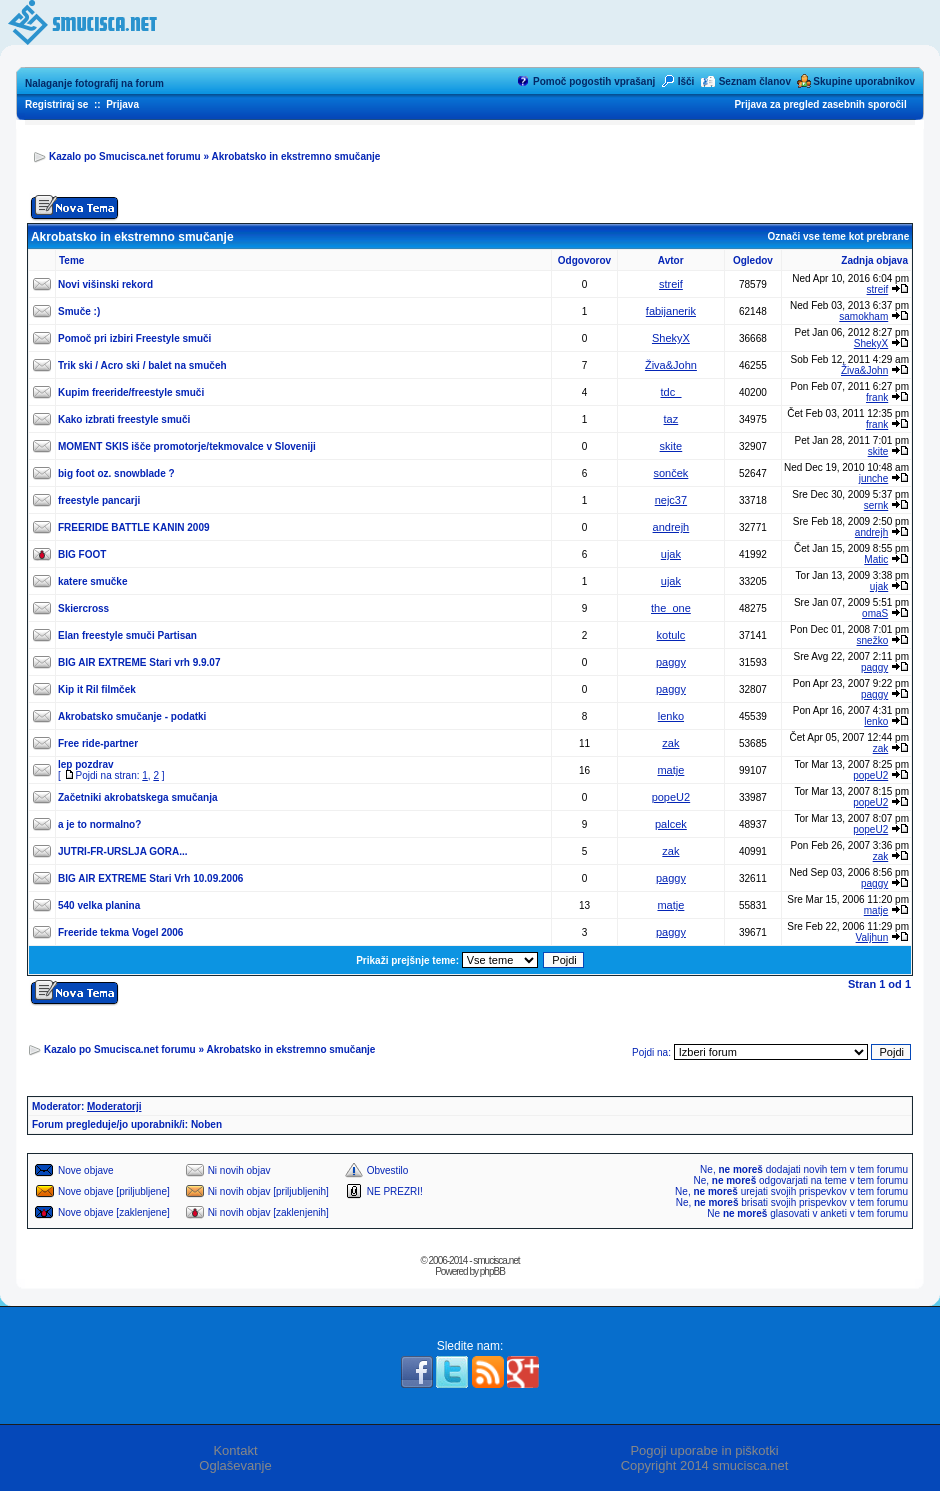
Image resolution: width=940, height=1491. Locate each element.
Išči (686, 81)
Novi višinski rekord (105, 284)
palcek (671, 824)
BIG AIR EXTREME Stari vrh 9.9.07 (139, 662)
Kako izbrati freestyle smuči (124, 419)
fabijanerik (671, 311)
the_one (671, 608)
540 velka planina (99, 905)
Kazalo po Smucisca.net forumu (125, 156)
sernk (876, 505)
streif (671, 284)
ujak (671, 554)
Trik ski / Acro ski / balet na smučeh (142, 365)
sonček (670, 473)
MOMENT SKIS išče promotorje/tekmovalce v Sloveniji (187, 446)
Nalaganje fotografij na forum (94, 83)
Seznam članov (755, 81)
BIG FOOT (82, 554)
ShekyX (671, 338)
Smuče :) (79, 311)
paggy (671, 662)
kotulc (671, 635)
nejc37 (671, 500)
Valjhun (872, 937)
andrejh (671, 527)
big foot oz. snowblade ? (116, 473)
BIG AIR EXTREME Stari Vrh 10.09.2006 (150, 878)
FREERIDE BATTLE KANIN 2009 (134, 527)
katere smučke (93, 581)
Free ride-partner (98, 743)
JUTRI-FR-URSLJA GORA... (123, 851)
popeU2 (870, 775)
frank (877, 397)
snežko (873, 640)
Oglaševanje (235, 1465)
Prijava (122, 104)
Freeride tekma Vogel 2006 (120, 932)
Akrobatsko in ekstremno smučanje (295, 156)
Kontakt (235, 1450)
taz (671, 419)
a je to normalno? (99, 824)
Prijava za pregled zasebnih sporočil (820, 104)
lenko (671, 716)
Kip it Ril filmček (97, 689)
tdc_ (671, 392)
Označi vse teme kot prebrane (838, 236)
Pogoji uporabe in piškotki (704, 1450)
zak (670, 743)
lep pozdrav (86, 764)
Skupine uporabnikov (864, 81)
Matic (876, 559)
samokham (863, 316)
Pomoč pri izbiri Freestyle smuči (134, 338)
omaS (875, 613)
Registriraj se (56, 104)
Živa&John (671, 365)
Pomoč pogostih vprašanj (594, 81)
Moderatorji (114, 1106)
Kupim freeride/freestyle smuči (131, 392)
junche (873, 478)
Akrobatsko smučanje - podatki (132, 716)
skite (671, 446)
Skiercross (83, 608)
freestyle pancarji (99, 500)
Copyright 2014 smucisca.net (705, 1465)
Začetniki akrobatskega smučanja (138, 797)
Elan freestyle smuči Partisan (127, 635)
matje (670, 770)
